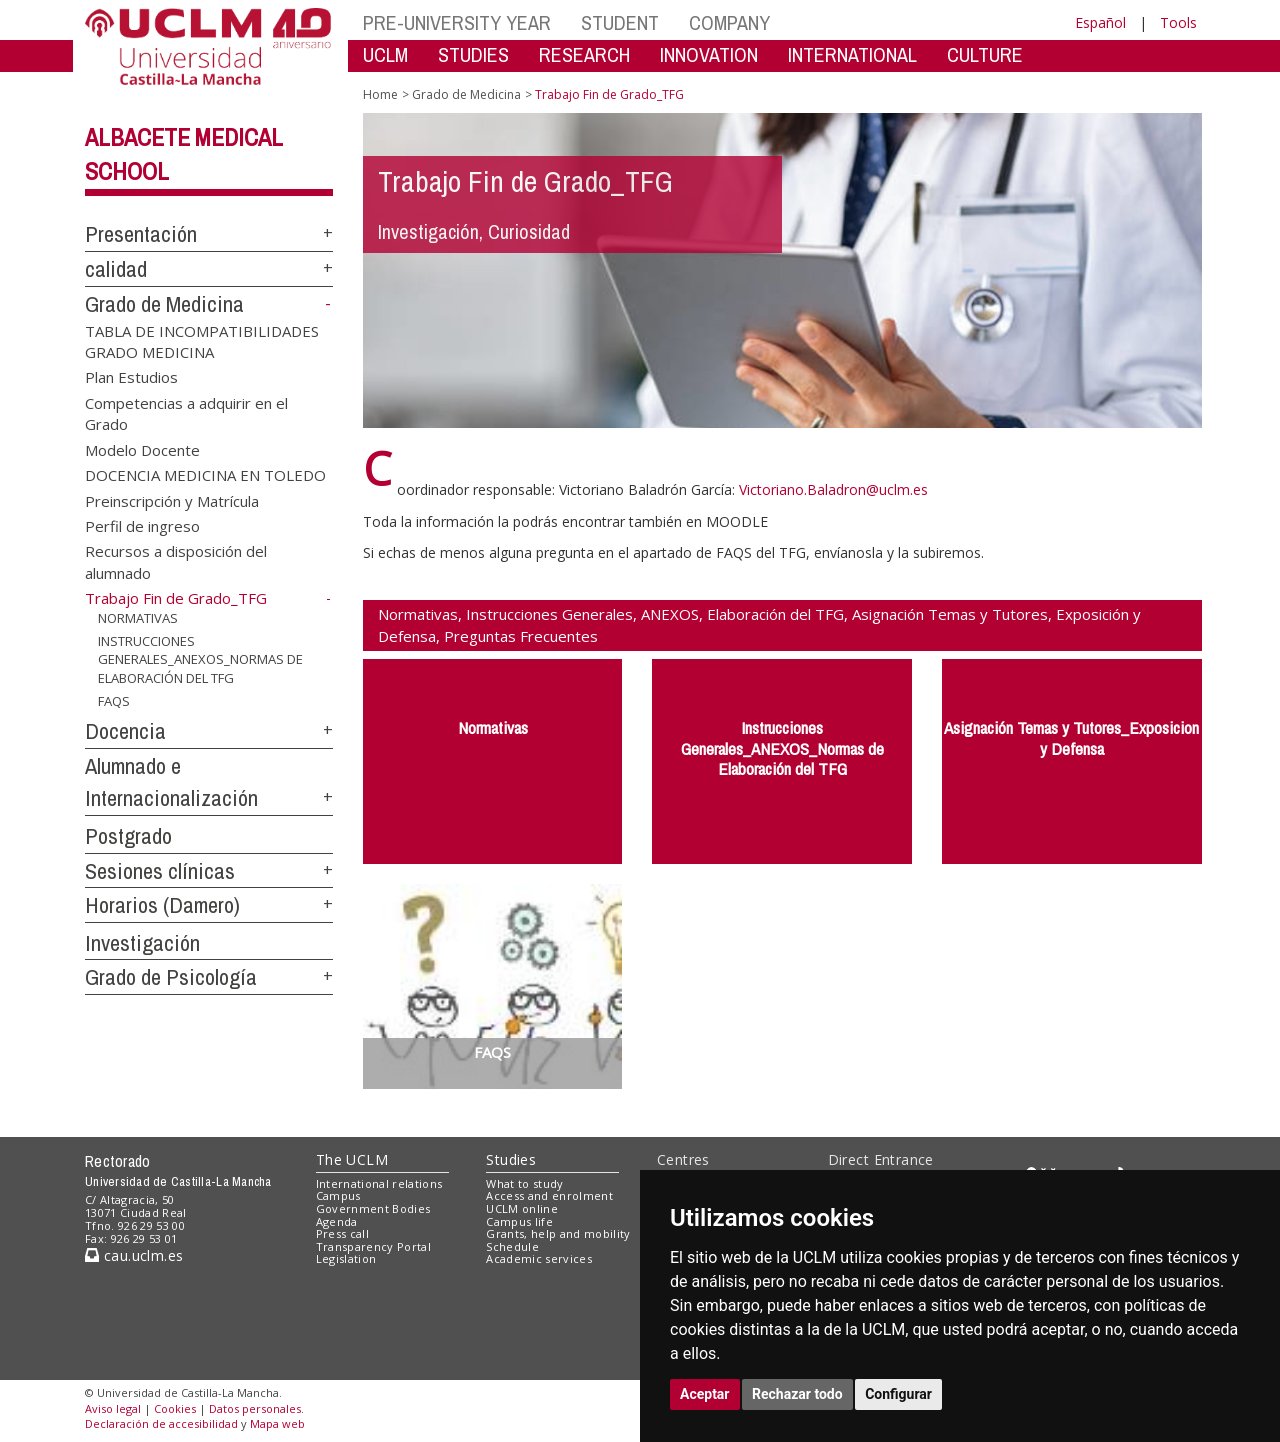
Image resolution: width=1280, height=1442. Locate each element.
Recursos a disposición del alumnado (176, 561)
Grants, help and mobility (558, 1233)
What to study (524, 1183)
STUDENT (620, 22)
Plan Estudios (131, 377)
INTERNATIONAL (852, 54)
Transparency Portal (373, 1246)
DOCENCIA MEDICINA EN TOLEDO (205, 475)
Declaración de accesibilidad (161, 1423)
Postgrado (128, 836)
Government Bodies (373, 1208)
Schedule (512, 1246)
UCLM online (522, 1208)
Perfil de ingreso (142, 526)
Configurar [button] (898, 1394)
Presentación (141, 234)
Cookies (175, 1408)
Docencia (125, 731)
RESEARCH (584, 54)
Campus (338, 1195)
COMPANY (729, 22)
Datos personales (255, 1408)
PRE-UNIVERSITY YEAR (457, 22)
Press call (342, 1233)
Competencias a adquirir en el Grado (186, 412)
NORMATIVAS (138, 618)
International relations (379, 1183)
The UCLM (352, 1159)
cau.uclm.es (134, 1255)
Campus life (519, 1221)
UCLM (385, 54)
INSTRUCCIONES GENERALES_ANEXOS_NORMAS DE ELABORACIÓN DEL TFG (200, 659)
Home (380, 94)
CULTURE (985, 54)
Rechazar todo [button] (797, 1394)
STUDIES (473, 54)
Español (1100, 22)
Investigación (142, 943)
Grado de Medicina (164, 304)
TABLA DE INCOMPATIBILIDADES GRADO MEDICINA (202, 340)
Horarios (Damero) (162, 905)
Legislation (346, 1258)
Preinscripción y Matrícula (172, 500)
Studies (511, 1159)
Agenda (337, 1221)
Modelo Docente (142, 449)
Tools (1178, 22)
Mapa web (277, 1423)
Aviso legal (113, 1408)
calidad (116, 269)
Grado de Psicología (171, 977)
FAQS (114, 700)
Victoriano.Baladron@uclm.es (833, 489)
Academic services (539, 1258)
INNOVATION (709, 54)
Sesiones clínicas (160, 871)
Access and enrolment (549, 1195)
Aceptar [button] (705, 1394)
